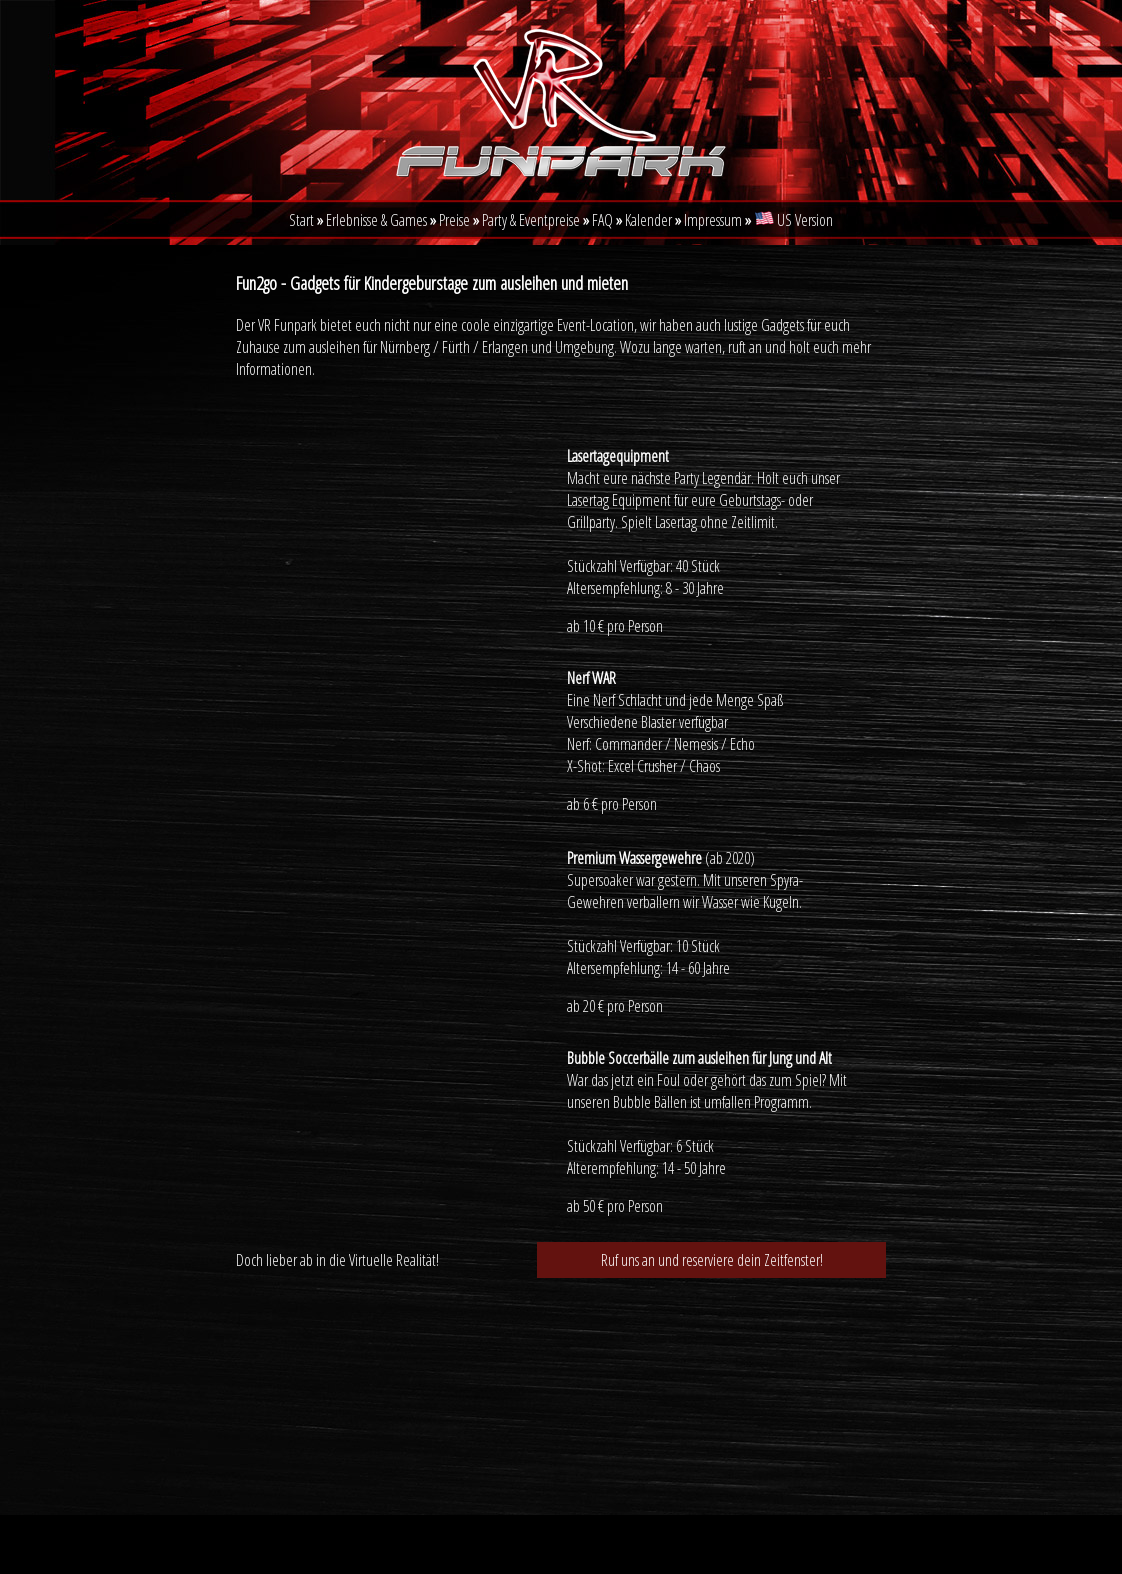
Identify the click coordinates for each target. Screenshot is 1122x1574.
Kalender (650, 220)
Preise (454, 220)
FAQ (602, 220)
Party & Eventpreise (531, 220)
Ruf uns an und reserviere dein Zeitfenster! (712, 1260)
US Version (793, 220)
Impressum (714, 220)
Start (301, 220)
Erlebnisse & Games (376, 220)
